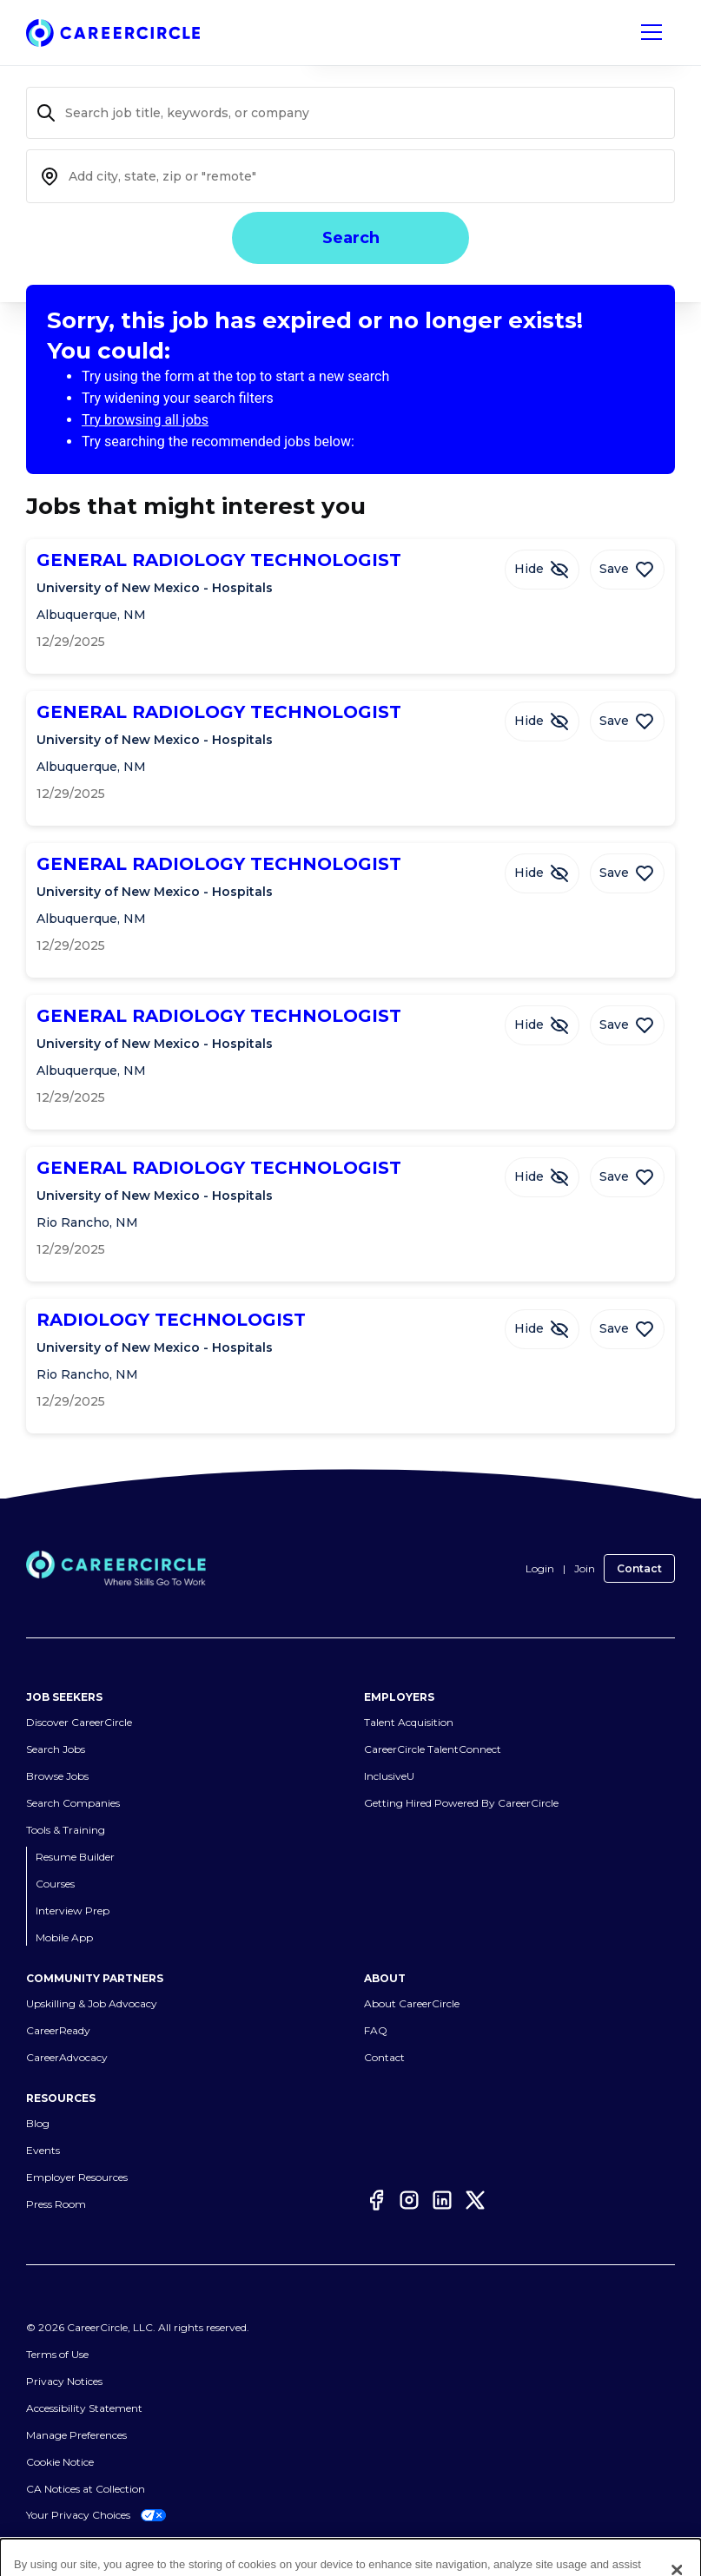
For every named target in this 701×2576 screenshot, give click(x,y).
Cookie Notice (60, 2461)
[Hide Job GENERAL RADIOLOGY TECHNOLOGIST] (542, 570)
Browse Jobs (57, 1775)
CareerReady (58, 2030)
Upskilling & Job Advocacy (91, 2003)
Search (351, 237)
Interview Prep (72, 1910)
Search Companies (73, 1802)
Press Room (56, 2203)
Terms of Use (57, 2354)
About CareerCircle (412, 2003)
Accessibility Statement (84, 2408)
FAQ (375, 2030)
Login (540, 1568)
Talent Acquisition (408, 1722)
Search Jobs (55, 1749)
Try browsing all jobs (145, 420)
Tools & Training (65, 1829)
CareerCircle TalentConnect (432, 1749)
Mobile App (64, 1937)
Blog (38, 2123)
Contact (639, 1568)
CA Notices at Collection (85, 2488)
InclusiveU (389, 1775)
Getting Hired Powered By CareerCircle (461, 1802)
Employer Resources (77, 2177)
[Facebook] (376, 2200)
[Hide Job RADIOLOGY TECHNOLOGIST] (542, 1329)
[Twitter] (475, 2200)
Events (43, 2150)
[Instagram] (409, 2200)
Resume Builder (75, 1856)
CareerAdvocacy (67, 2057)
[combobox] (350, 176)
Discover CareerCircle (79, 1722)
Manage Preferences (76, 2434)
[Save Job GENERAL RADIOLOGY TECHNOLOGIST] (627, 570)
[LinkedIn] (442, 2200)
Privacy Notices (64, 2381)
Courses (55, 1883)
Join (584, 1568)
